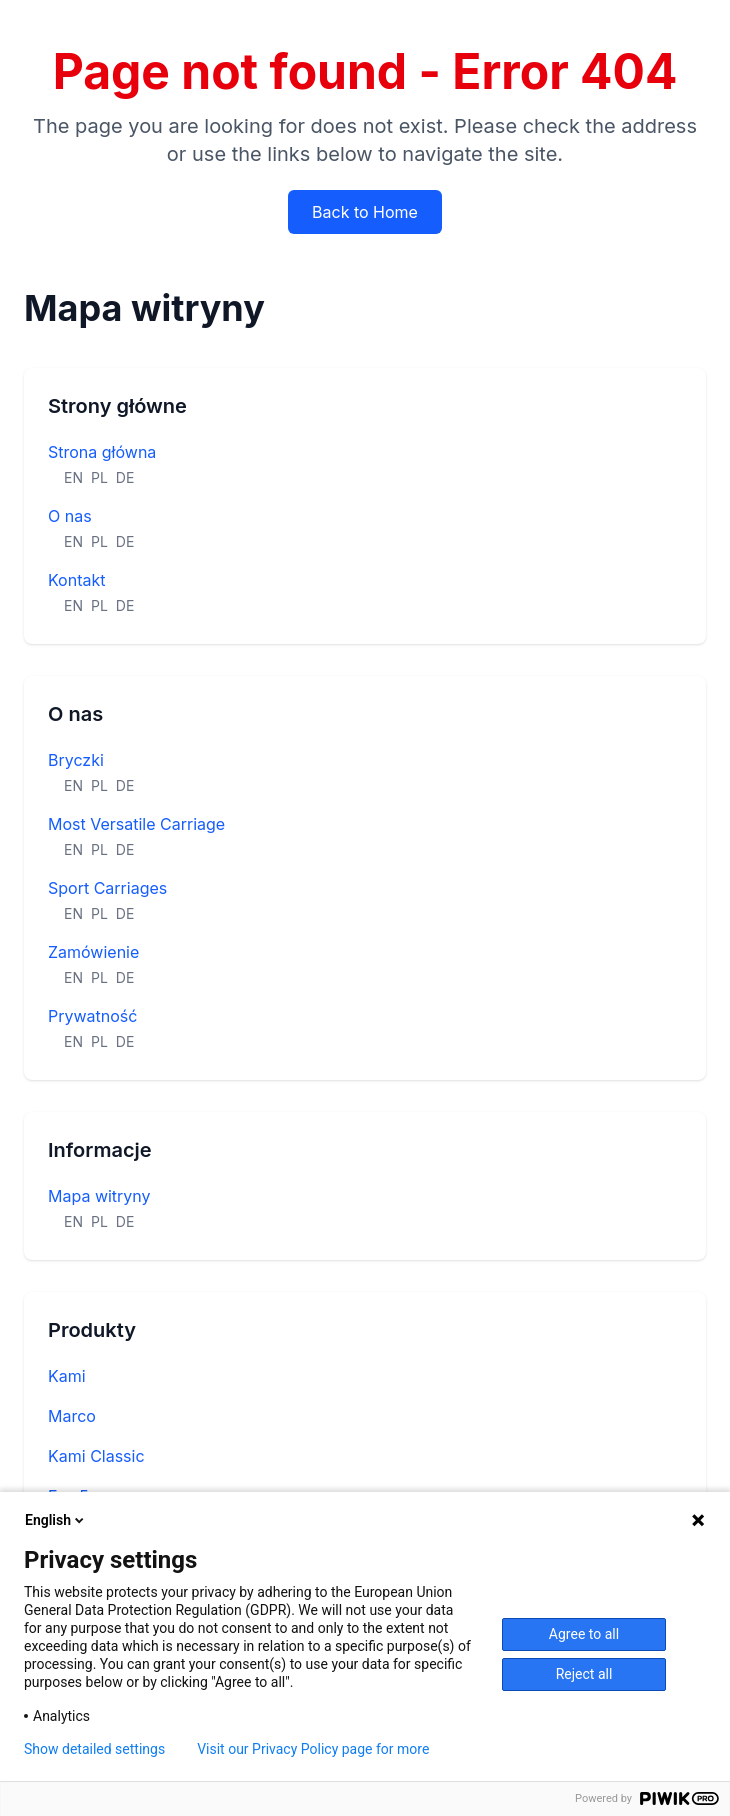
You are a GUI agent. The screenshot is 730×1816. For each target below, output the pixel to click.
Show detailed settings (94, 1749)
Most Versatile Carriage (136, 824)
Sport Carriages (107, 888)
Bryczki (76, 760)
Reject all (584, 1674)
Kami (67, 1376)
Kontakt (76, 580)
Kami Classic (96, 1456)
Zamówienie (93, 952)
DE (125, 477)
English (56, 1520)
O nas (70, 516)
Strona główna (102, 452)
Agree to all (584, 1634)
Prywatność (92, 1016)
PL (99, 477)
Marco (72, 1416)
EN (73, 477)
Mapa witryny (99, 1196)
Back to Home (365, 212)
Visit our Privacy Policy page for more (313, 1749)
